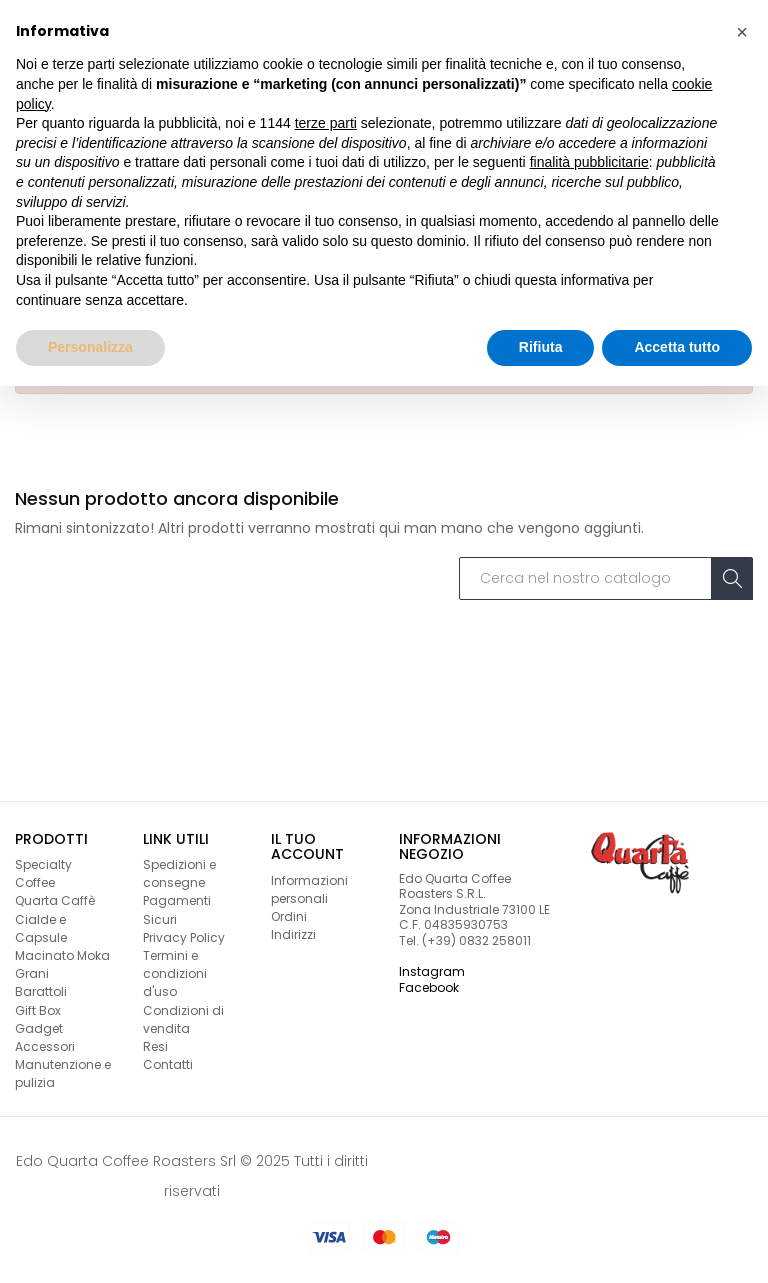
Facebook (429, 987)
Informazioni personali (309, 889)
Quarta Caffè (55, 900)
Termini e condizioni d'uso (175, 973)
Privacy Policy (184, 937)
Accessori (45, 1046)
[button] (742, 32)
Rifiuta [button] (541, 347)
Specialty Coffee (43, 873)
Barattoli (41, 991)
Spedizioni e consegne (179, 873)
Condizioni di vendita (183, 1019)
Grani (32, 973)
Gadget (39, 1028)
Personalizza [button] (90, 347)
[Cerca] (606, 579)
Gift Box (38, 1010)
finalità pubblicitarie (589, 162)
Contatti (168, 1064)
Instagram (432, 971)
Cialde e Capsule (41, 928)
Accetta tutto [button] (677, 347)
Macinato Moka (62, 955)
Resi (155, 1046)
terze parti (326, 123)
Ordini (289, 916)
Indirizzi (293, 934)
